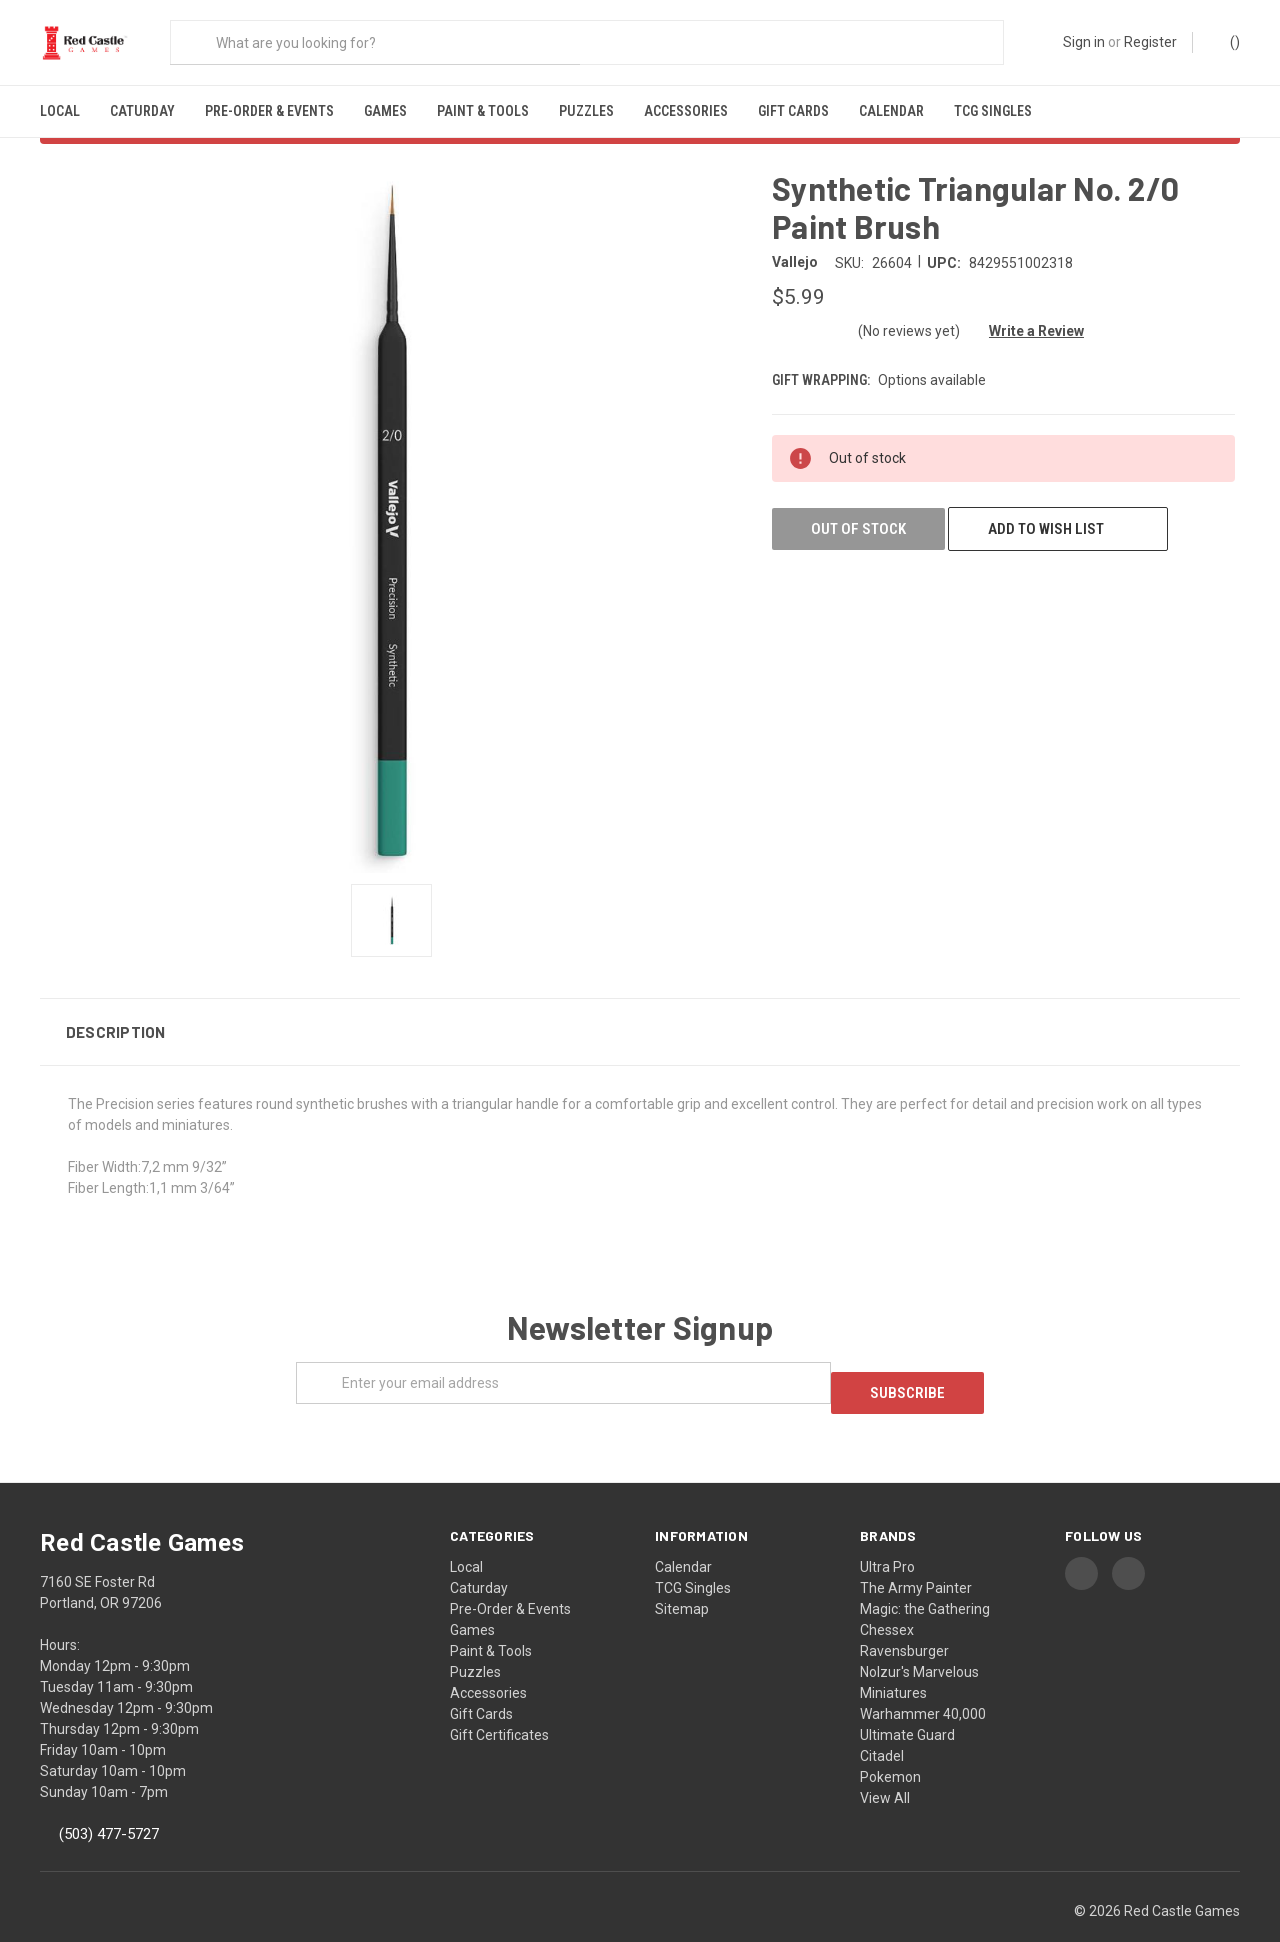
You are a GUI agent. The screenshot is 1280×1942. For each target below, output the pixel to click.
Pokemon (890, 1745)
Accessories (686, 111)
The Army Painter (916, 1556)
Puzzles (586, 111)
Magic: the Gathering (925, 1577)
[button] (640, 1010)
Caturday (142, 111)
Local (60, 111)
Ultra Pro (887, 1535)
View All (885, 1766)
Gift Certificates (499, 1703)
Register (1150, 42)
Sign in (1084, 42)
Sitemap (682, 1577)
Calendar (891, 111)
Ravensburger (904, 1619)
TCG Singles (993, 111)
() (1225, 41)
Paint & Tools (483, 111)
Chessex (887, 1598)
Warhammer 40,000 (923, 1682)
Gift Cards (793, 111)
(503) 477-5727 (109, 1802)
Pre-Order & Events (269, 111)
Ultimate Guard (907, 1703)
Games (385, 111)
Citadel (882, 1724)
